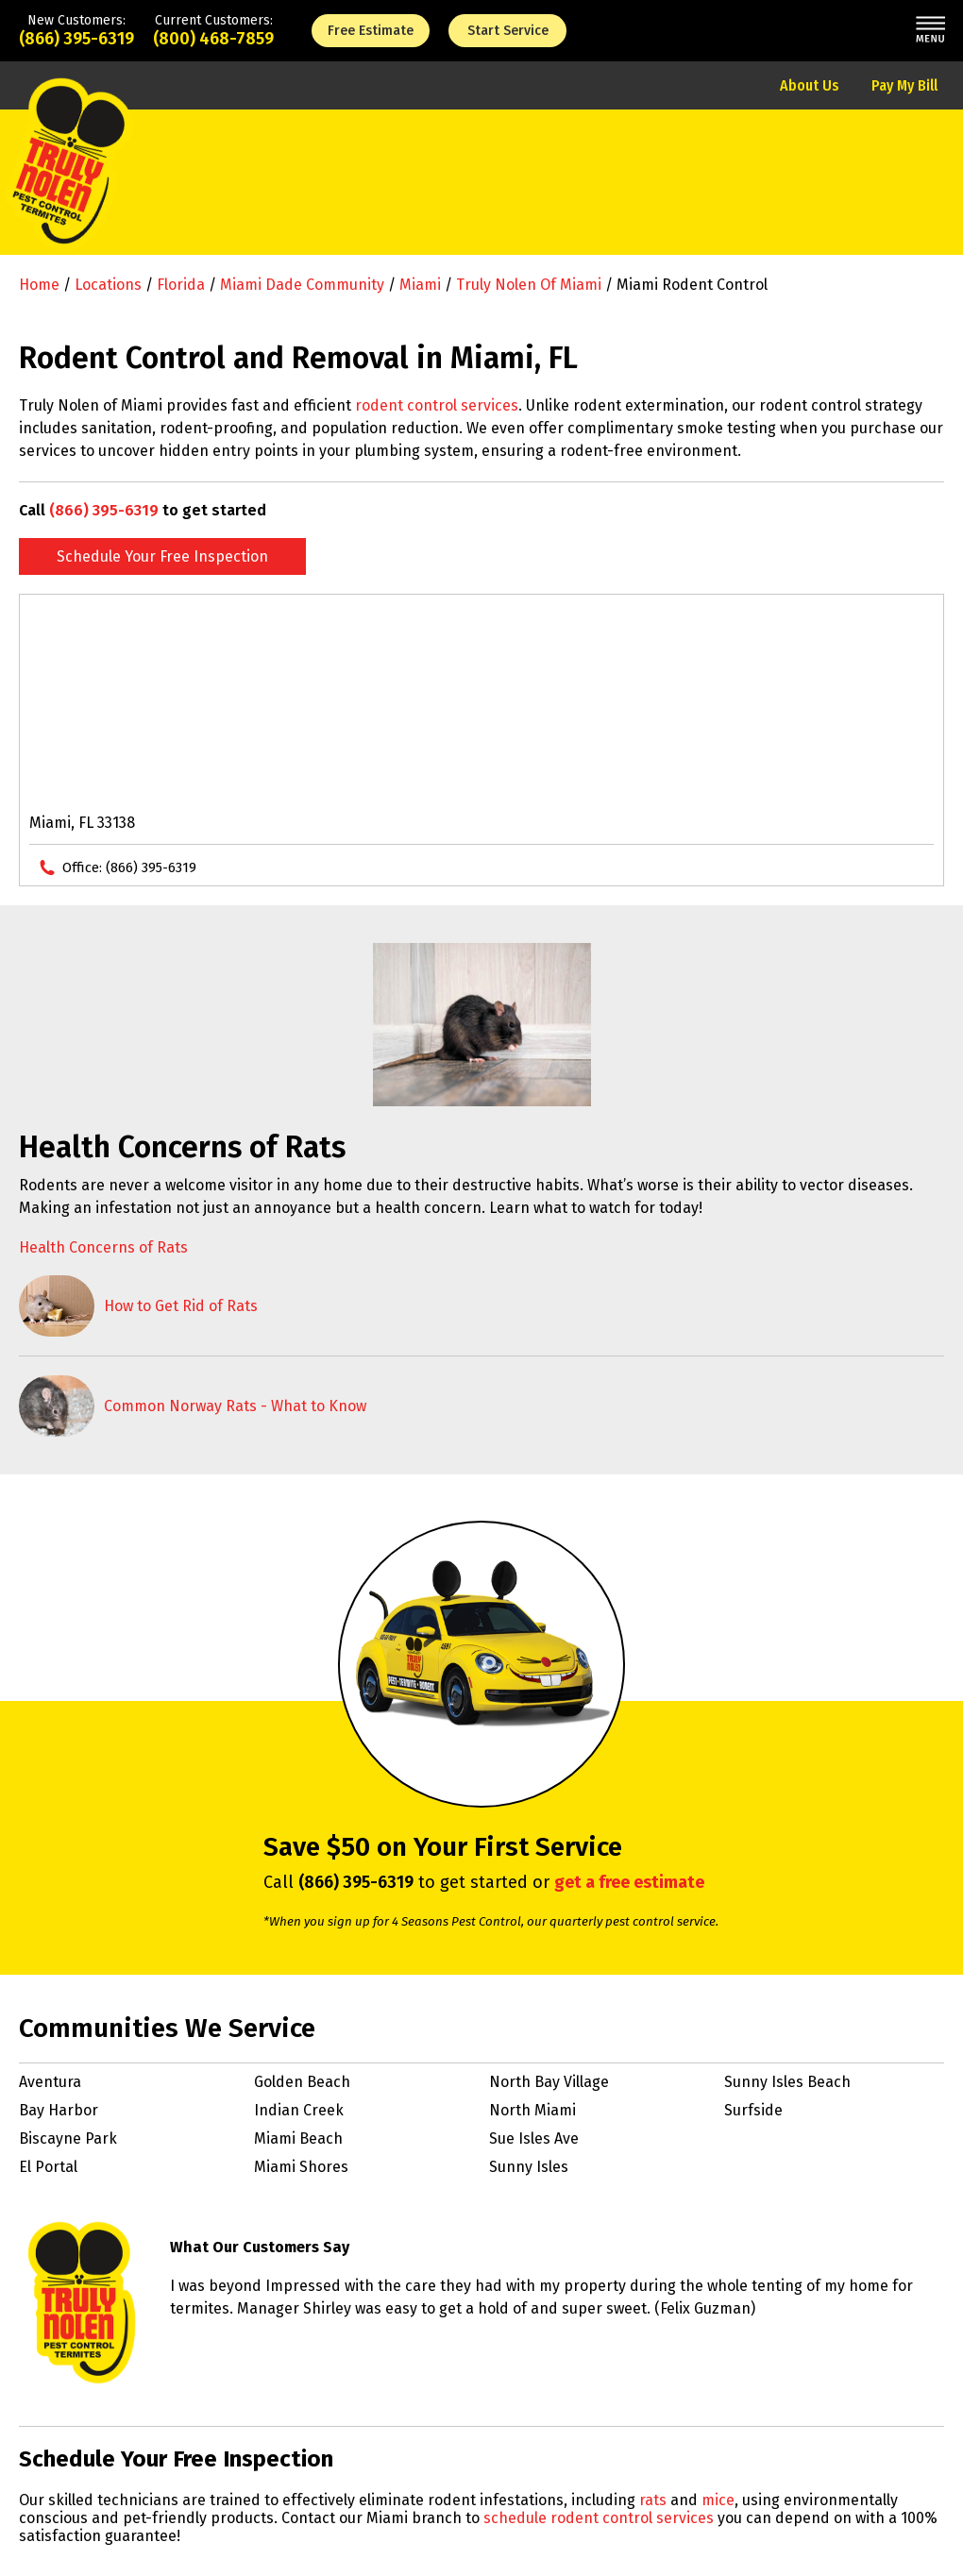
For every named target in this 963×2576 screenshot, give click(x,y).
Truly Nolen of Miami (528, 285)
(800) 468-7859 (213, 38)
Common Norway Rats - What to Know (235, 1406)
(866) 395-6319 (76, 38)
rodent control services (436, 405)
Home (39, 285)
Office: (129, 867)
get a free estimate (629, 1882)
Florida (181, 285)
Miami (420, 285)
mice (718, 2500)
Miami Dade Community (302, 285)
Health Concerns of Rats (103, 1247)
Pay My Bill (904, 85)
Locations (108, 285)
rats (653, 2500)
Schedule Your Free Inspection (162, 556)
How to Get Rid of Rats (181, 1306)
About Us (809, 85)
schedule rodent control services (598, 2518)
